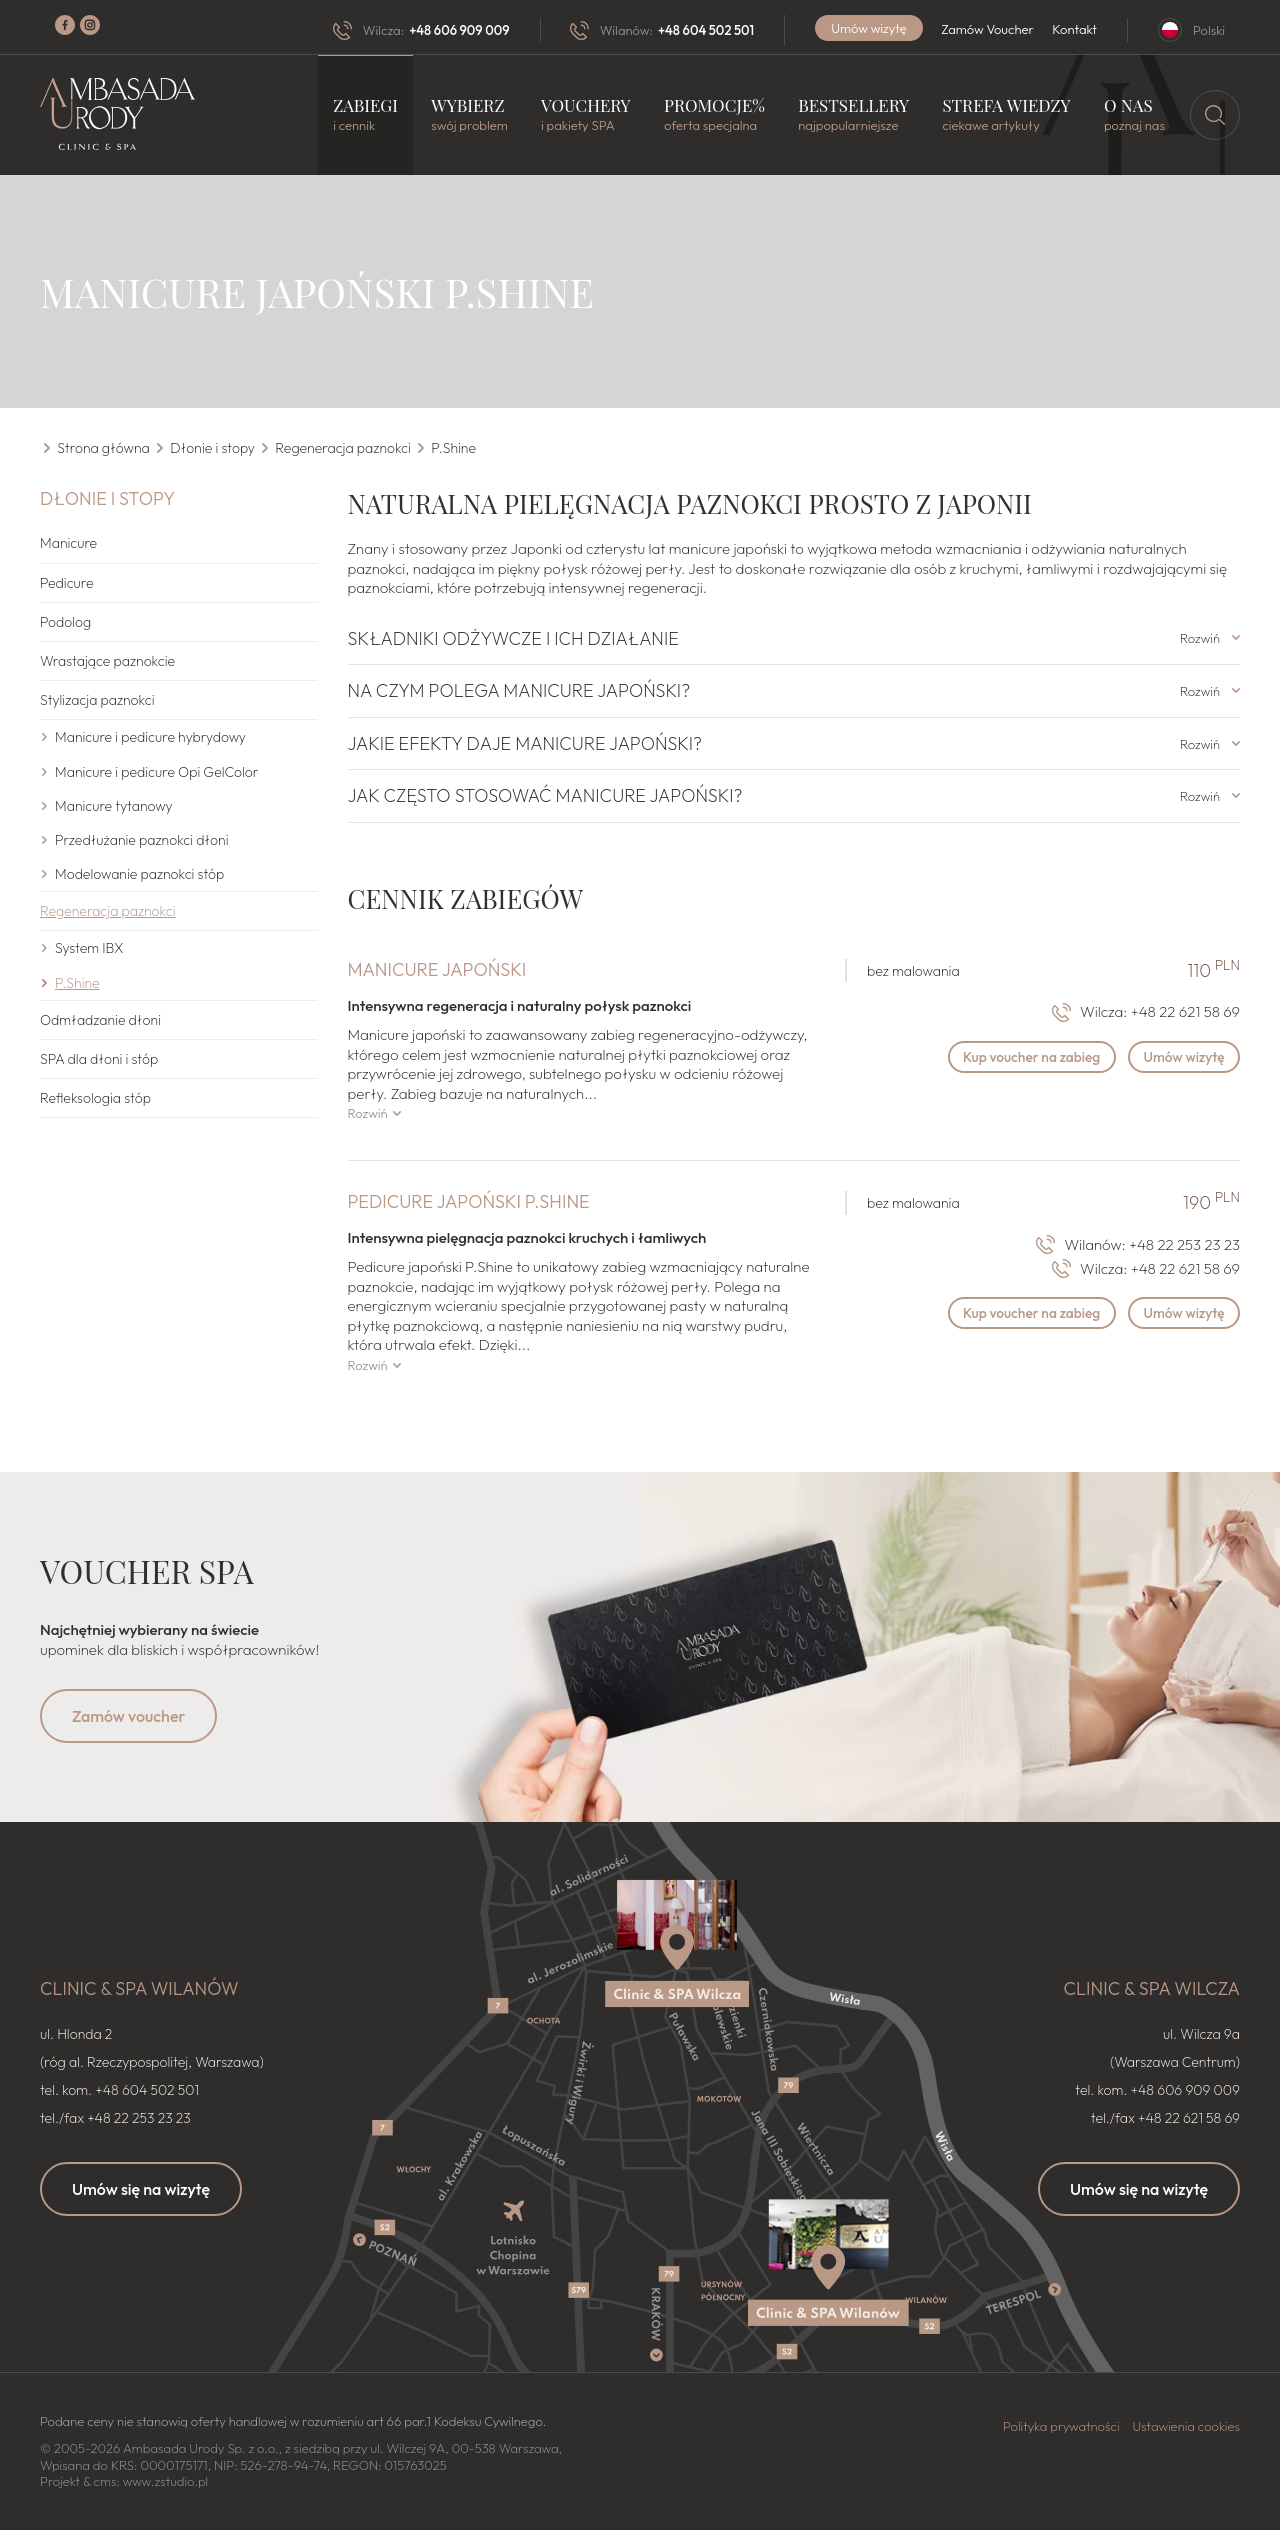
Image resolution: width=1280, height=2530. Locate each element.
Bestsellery (853, 114)
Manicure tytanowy (114, 805)
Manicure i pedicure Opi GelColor (157, 771)
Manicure (68, 543)
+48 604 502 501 (706, 30)
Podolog (65, 621)
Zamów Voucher (987, 29)
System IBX (89, 948)
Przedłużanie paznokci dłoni (142, 839)
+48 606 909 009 (459, 30)
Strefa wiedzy (1006, 114)
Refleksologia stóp (95, 1098)
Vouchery (586, 114)
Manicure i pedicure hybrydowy (150, 737)
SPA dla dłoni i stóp (99, 1059)
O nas (1134, 114)
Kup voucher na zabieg (1024, 1058)
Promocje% (714, 114)
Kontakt (1074, 29)
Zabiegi (365, 114)
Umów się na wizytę (141, 2188)
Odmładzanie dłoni (100, 1019)
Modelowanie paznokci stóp (139, 874)
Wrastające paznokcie (107, 661)
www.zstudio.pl (165, 2481)
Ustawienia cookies (1186, 2425)
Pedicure (67, 582)
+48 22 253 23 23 (1184, 1243)
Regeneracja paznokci (107, 911)
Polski (1209, 30)
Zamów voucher (128, 1716)
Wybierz (469, 114)
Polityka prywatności (1061, 2425)
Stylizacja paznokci (97, 700)
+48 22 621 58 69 (1185, 1011)
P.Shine (77, 982)
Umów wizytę (869, 28)
